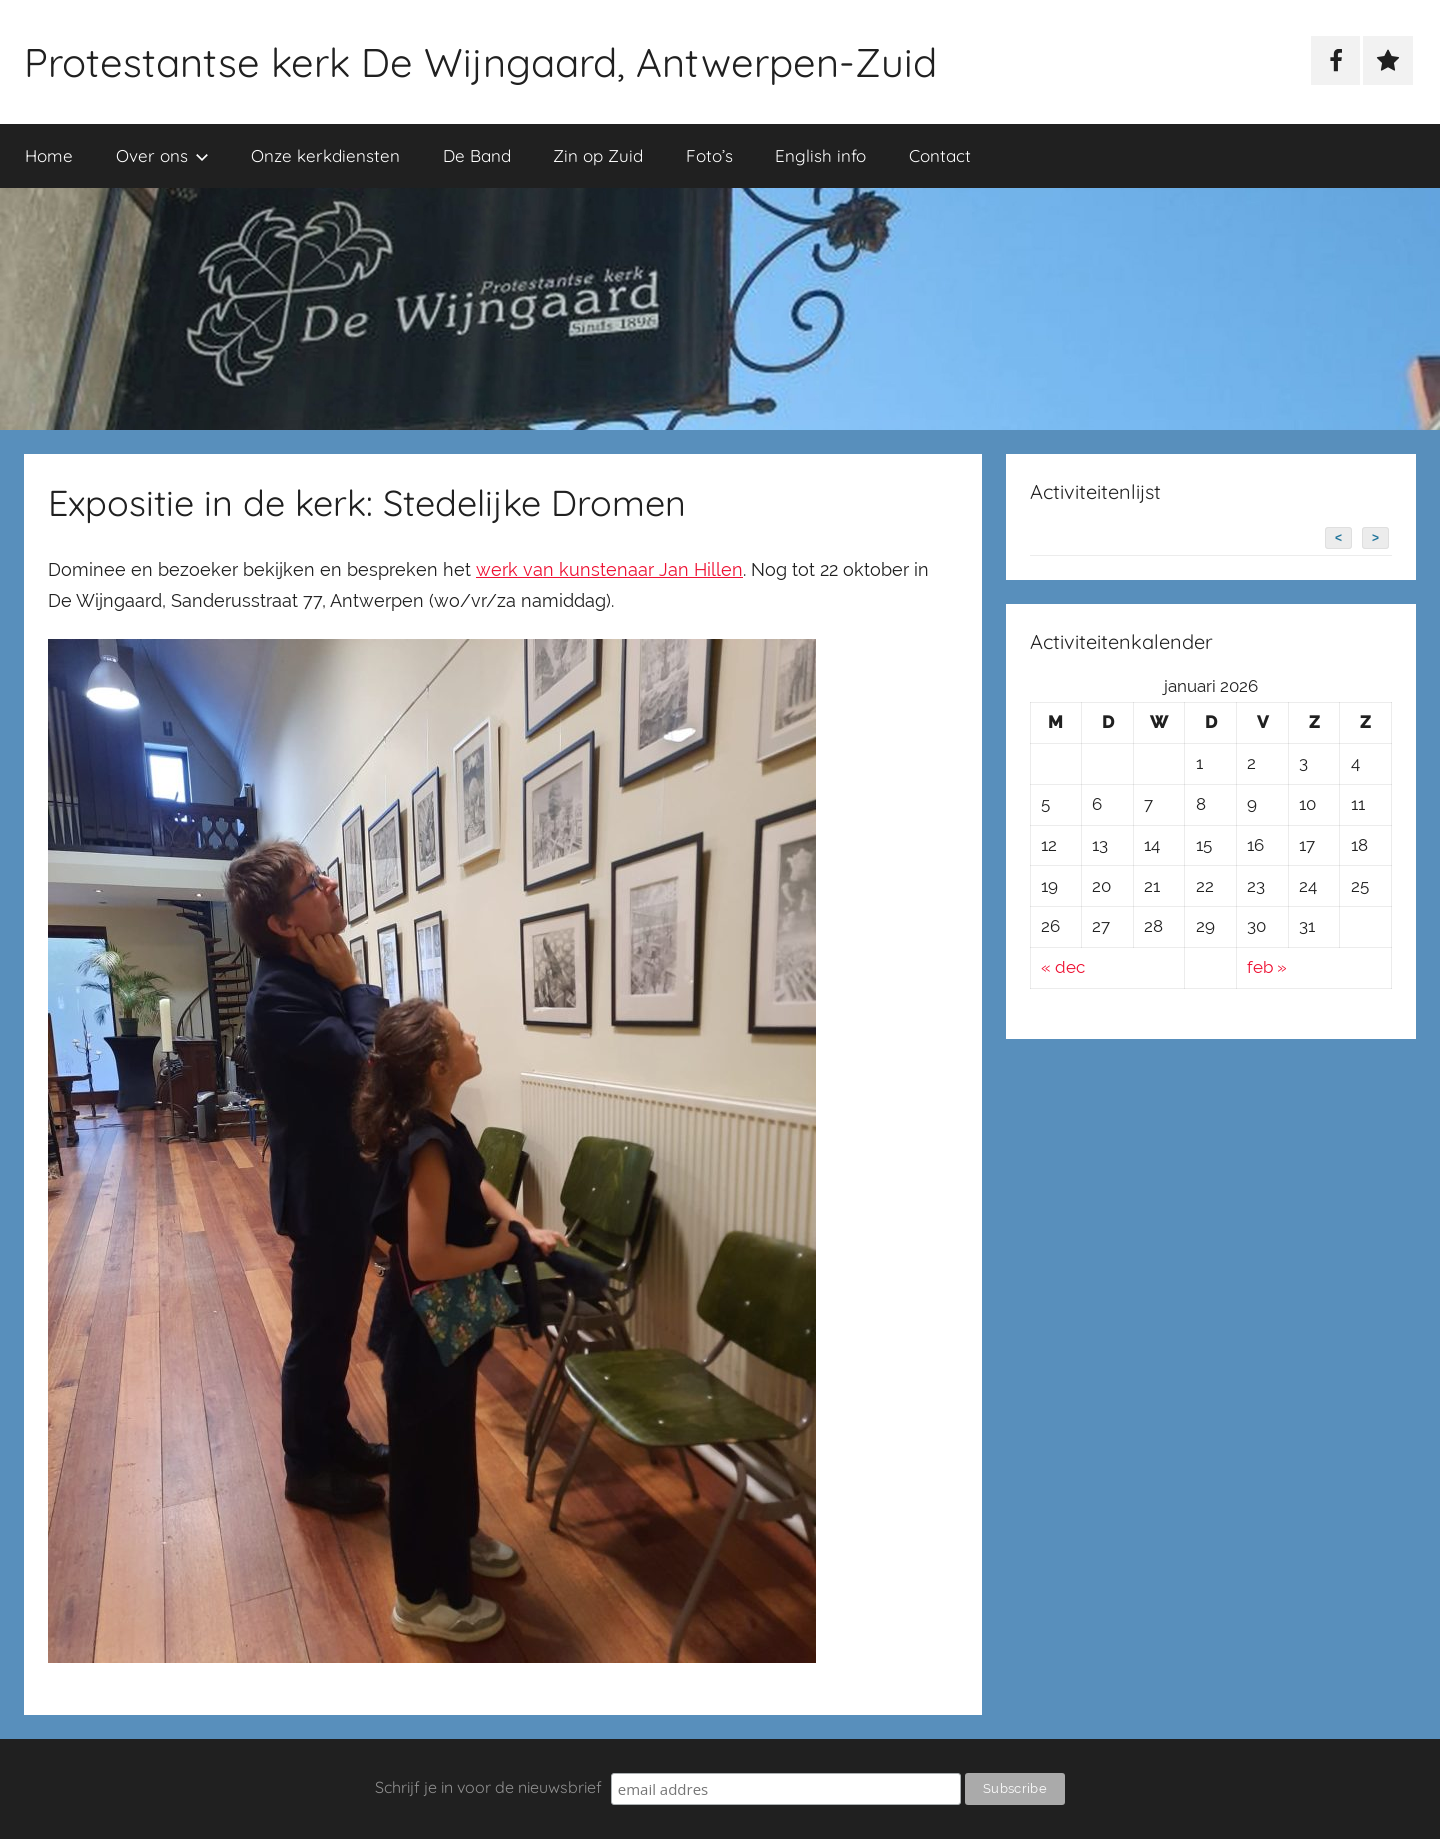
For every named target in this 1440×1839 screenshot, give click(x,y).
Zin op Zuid (598, 155)
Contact (940, 155)
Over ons (162, 155)
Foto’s (709, 155)
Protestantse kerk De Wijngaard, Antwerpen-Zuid (480, 62)
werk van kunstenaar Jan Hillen (609, 569)
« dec (1063, 967)
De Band (477, 155)
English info (820, 155)
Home (49, 155)
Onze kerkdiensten (325, 155)
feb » (1267, 967)
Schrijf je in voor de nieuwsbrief (488, 1787)
